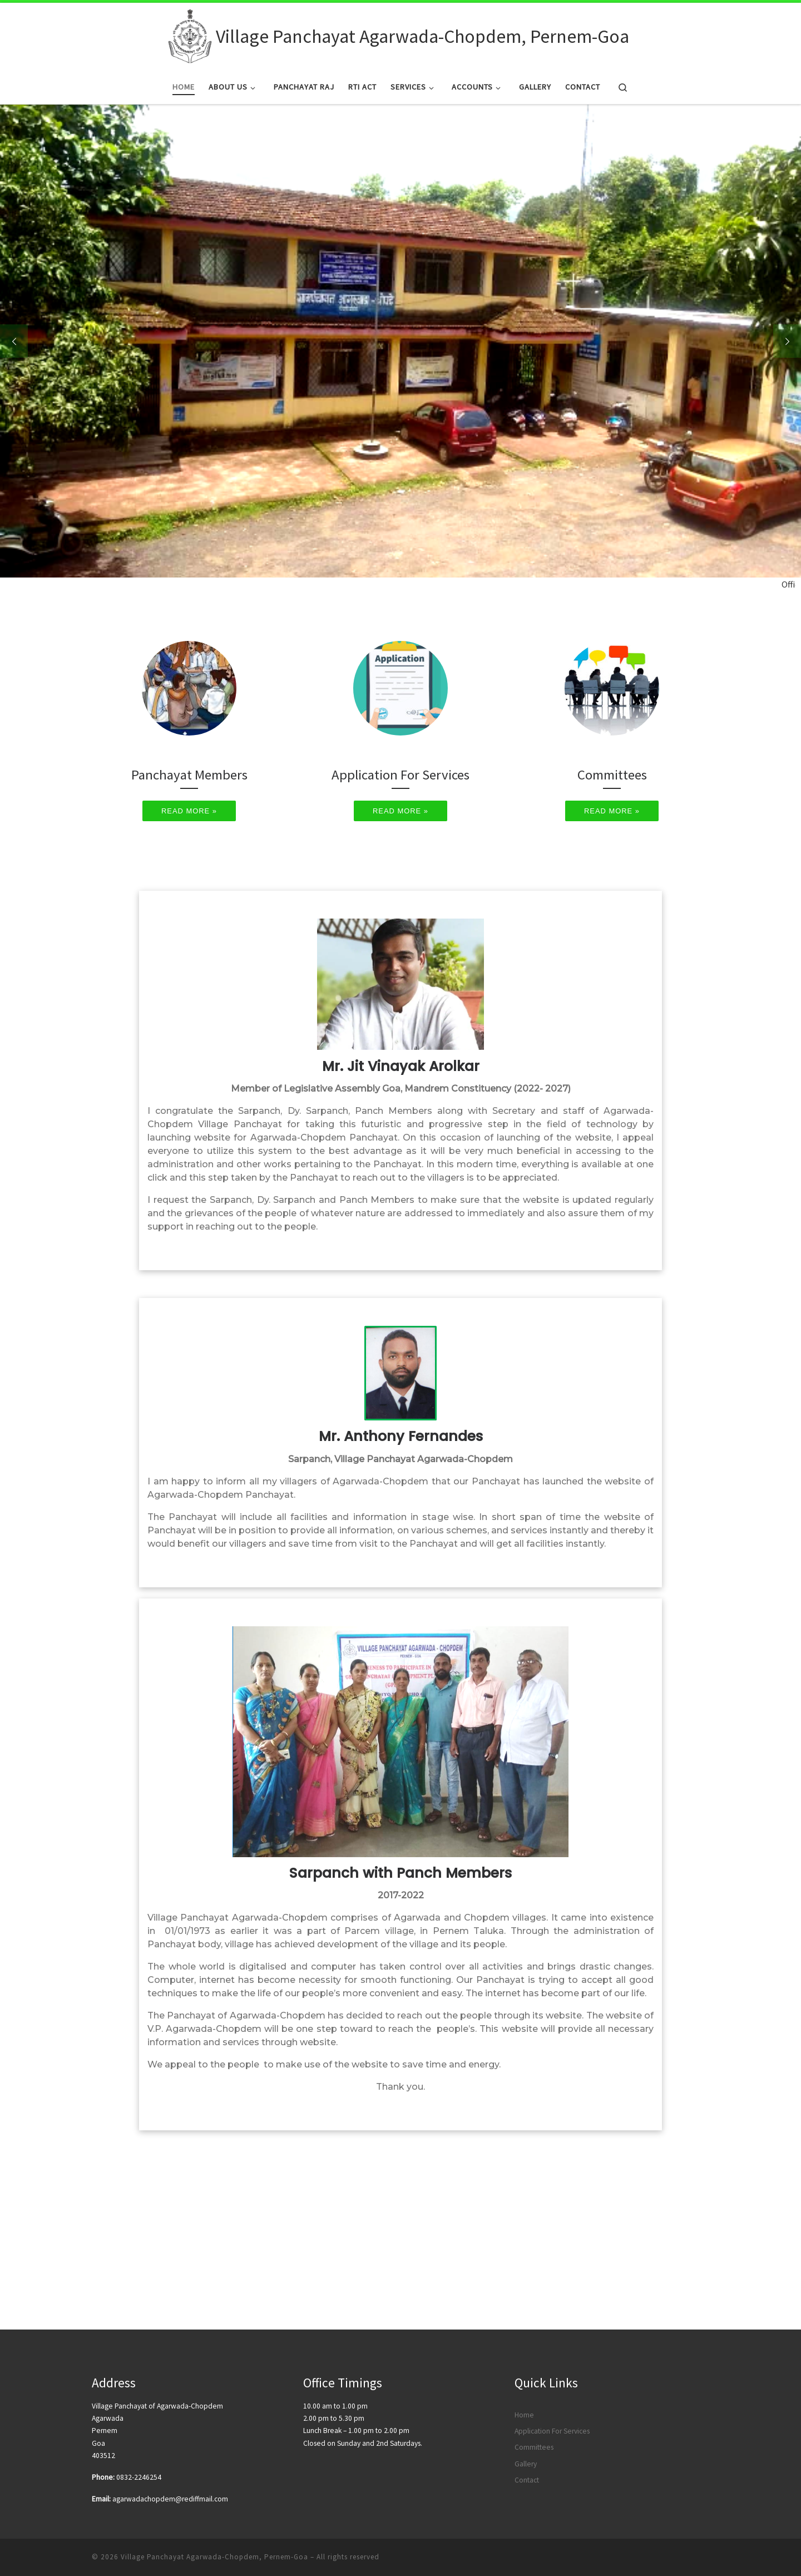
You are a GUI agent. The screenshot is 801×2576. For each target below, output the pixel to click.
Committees (534, 2330)
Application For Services (552, 2313)
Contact (527, 2362)
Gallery (526, 2346)
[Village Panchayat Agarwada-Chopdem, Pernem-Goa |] (189, 34)
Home (524, 2297)
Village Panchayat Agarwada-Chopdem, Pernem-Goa (214, 2439)
